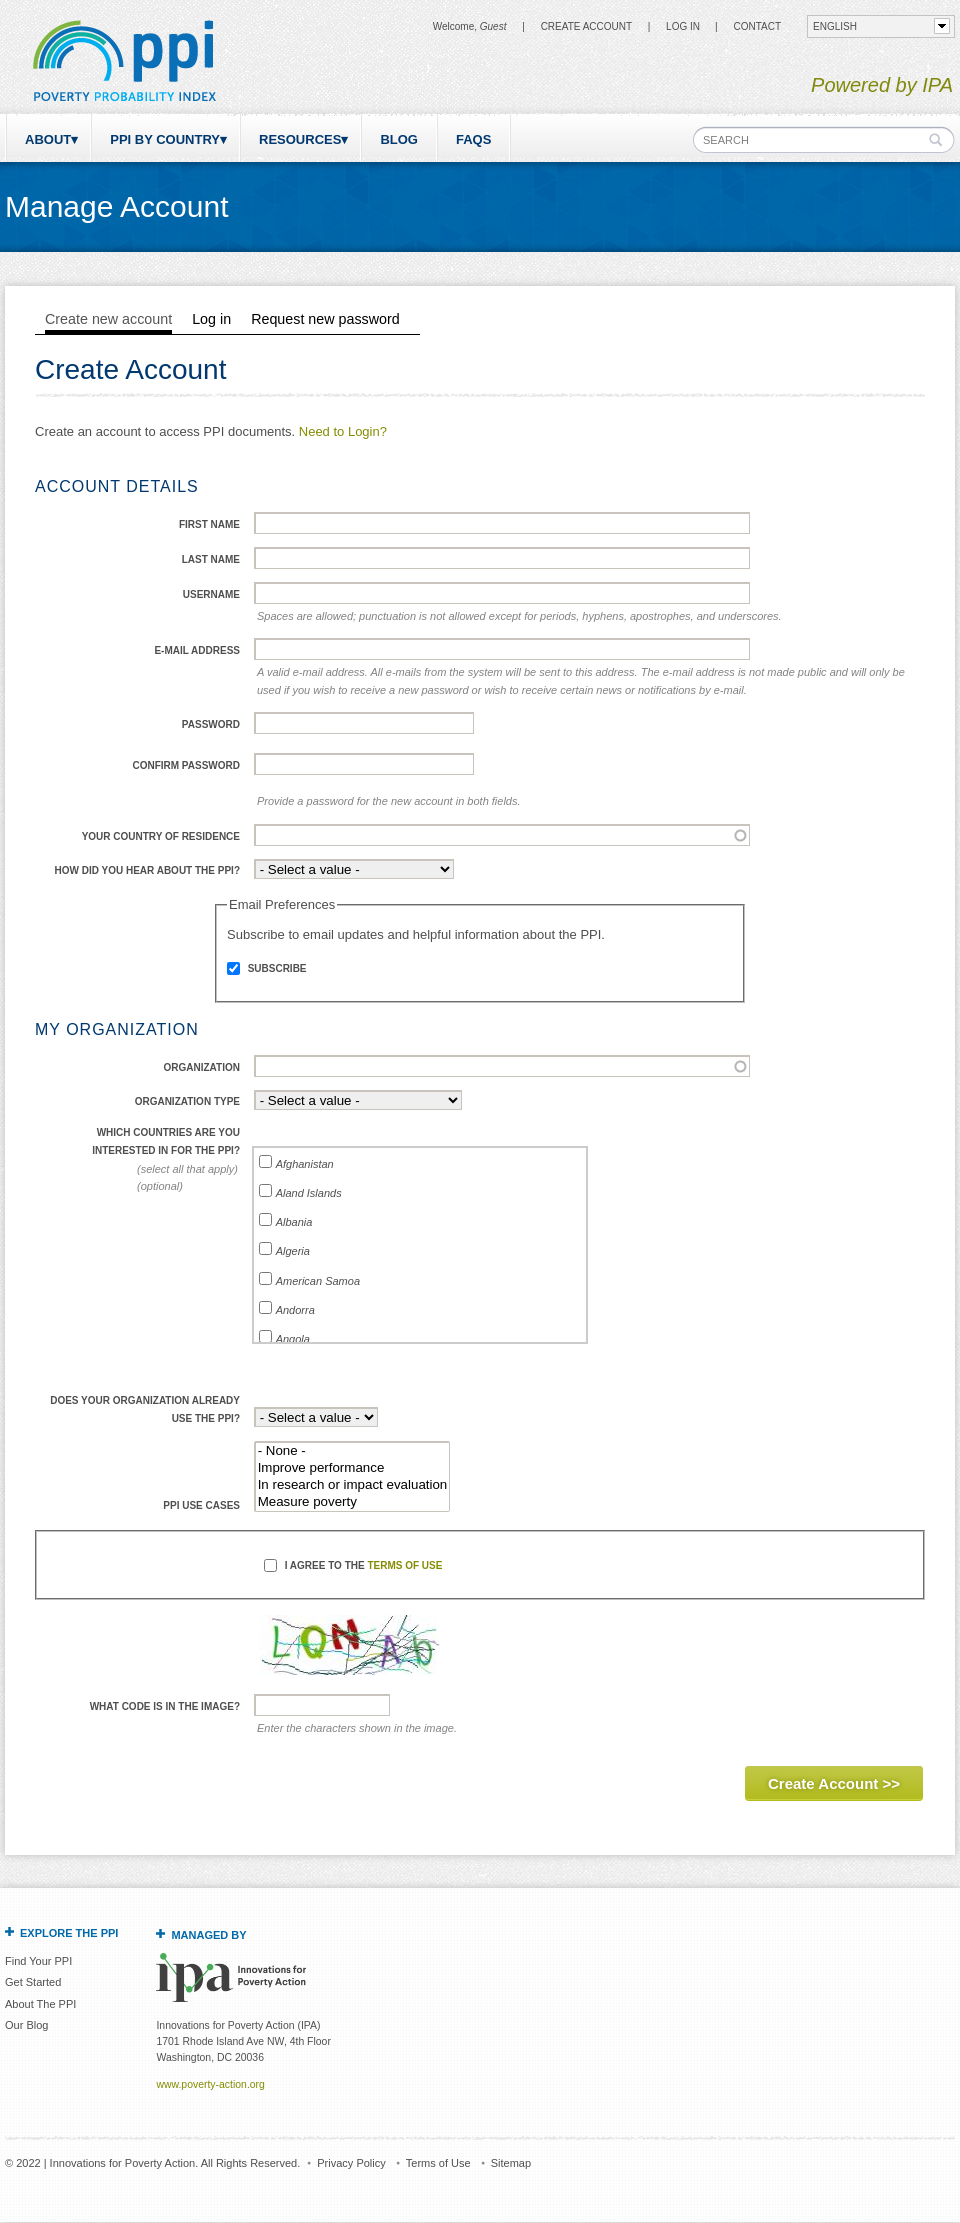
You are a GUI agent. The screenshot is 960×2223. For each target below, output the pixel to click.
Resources (300, 139)
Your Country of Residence (161, 836)
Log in (683, 26)
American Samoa (318, 1281)
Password (211, 724)
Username (211, 594)
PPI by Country (165, 139)
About (48, 139)
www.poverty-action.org (210, 2084)
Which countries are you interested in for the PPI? (166, 1141)
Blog (399, 139)
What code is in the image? (165, 1706)
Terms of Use (404, 1565)
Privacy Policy (351, 2163)
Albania (294, 1222)
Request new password (325, 319)
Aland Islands (309, 1193)
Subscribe (277, 968)
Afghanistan (305, 1164)
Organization (202, 1067)
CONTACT (757, 26)
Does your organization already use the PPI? (145, 1409)
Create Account (586, 26)
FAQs (473, 139)
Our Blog (26, 2025)
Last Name (211, 559)
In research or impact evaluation (353, 1485)
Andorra (295, 1310)
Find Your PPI (38, 1961)
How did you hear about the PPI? (147, 870)
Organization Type (187, 1101)
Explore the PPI (69, 1933)
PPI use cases (201, 1505)
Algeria (293, 1251)
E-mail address (197, 650)
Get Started (33, 1982)
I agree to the (364, 1565)
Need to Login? (343, 431)
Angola (293, 1339)
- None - (353, 1451)
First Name (209, 524)
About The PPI (40, 2004)
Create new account (108, 319)
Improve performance (353, 1468)
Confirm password (186, 765)
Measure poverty (353, 1502)
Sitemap (511, 2163)
